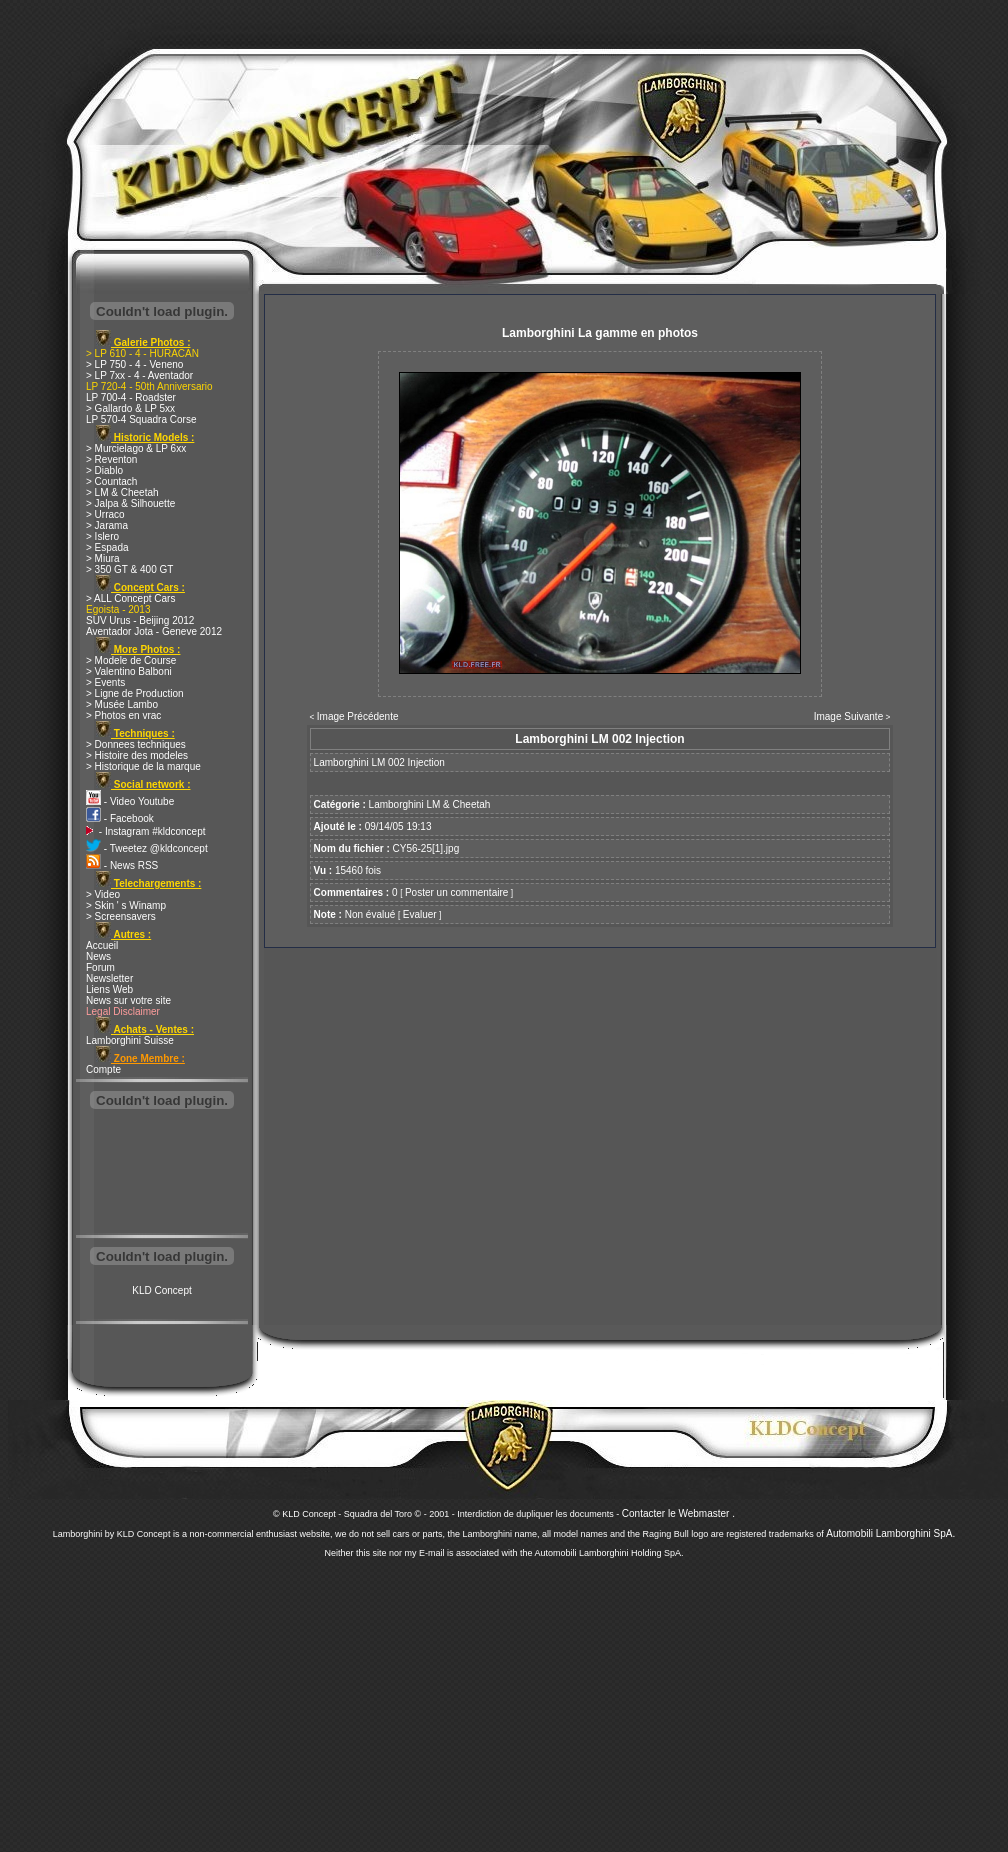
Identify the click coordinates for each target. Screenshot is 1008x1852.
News (98, 956)
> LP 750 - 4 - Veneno (134, 364)
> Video (103, 894)
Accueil (102, 945)
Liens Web (109, 989)
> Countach (111, 481)
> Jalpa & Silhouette (130, 503)
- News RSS (122, 865)
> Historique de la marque (143, 766)
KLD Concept (161, 1290)
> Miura (103, 558)
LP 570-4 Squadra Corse (141, 419)
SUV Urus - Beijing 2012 (140, 620)
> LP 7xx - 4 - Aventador (139, 375)
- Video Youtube (130, 801)
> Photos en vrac (123, 715)
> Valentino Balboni (129, 671)
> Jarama (107, 525)
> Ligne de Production (135, 693)
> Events (105, 682)
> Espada (107, 547)
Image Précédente (358, 716)
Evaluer (420, 914)
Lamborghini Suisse (130, 1040)
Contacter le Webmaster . (678, 1513)
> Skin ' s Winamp (126, 905)
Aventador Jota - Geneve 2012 (154, 631)
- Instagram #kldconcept (146, 831)
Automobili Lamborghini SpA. (890, 1533)
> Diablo (104, 470)
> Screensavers (121, 916)
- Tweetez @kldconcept (147, 848)
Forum (100, 967)
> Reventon (111, 459)
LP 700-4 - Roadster (131, 397)
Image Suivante (849, 716)
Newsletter (109, 978)
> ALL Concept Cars (130, 598)
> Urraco (105, 514)
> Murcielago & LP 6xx (136, 448)
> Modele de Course (131, 660)
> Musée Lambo (122, 704)
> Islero (102, 536)
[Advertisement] (162, 1174)
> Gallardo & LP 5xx (130, 408)
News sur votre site (128, 1000)
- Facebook (120, 818)
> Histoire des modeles (137, 755)
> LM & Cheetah (122, 492)
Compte (103, 1069)
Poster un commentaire (456, 892)
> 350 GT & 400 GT (129, 569)
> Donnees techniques (136, 744)
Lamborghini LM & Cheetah (430, 804)
